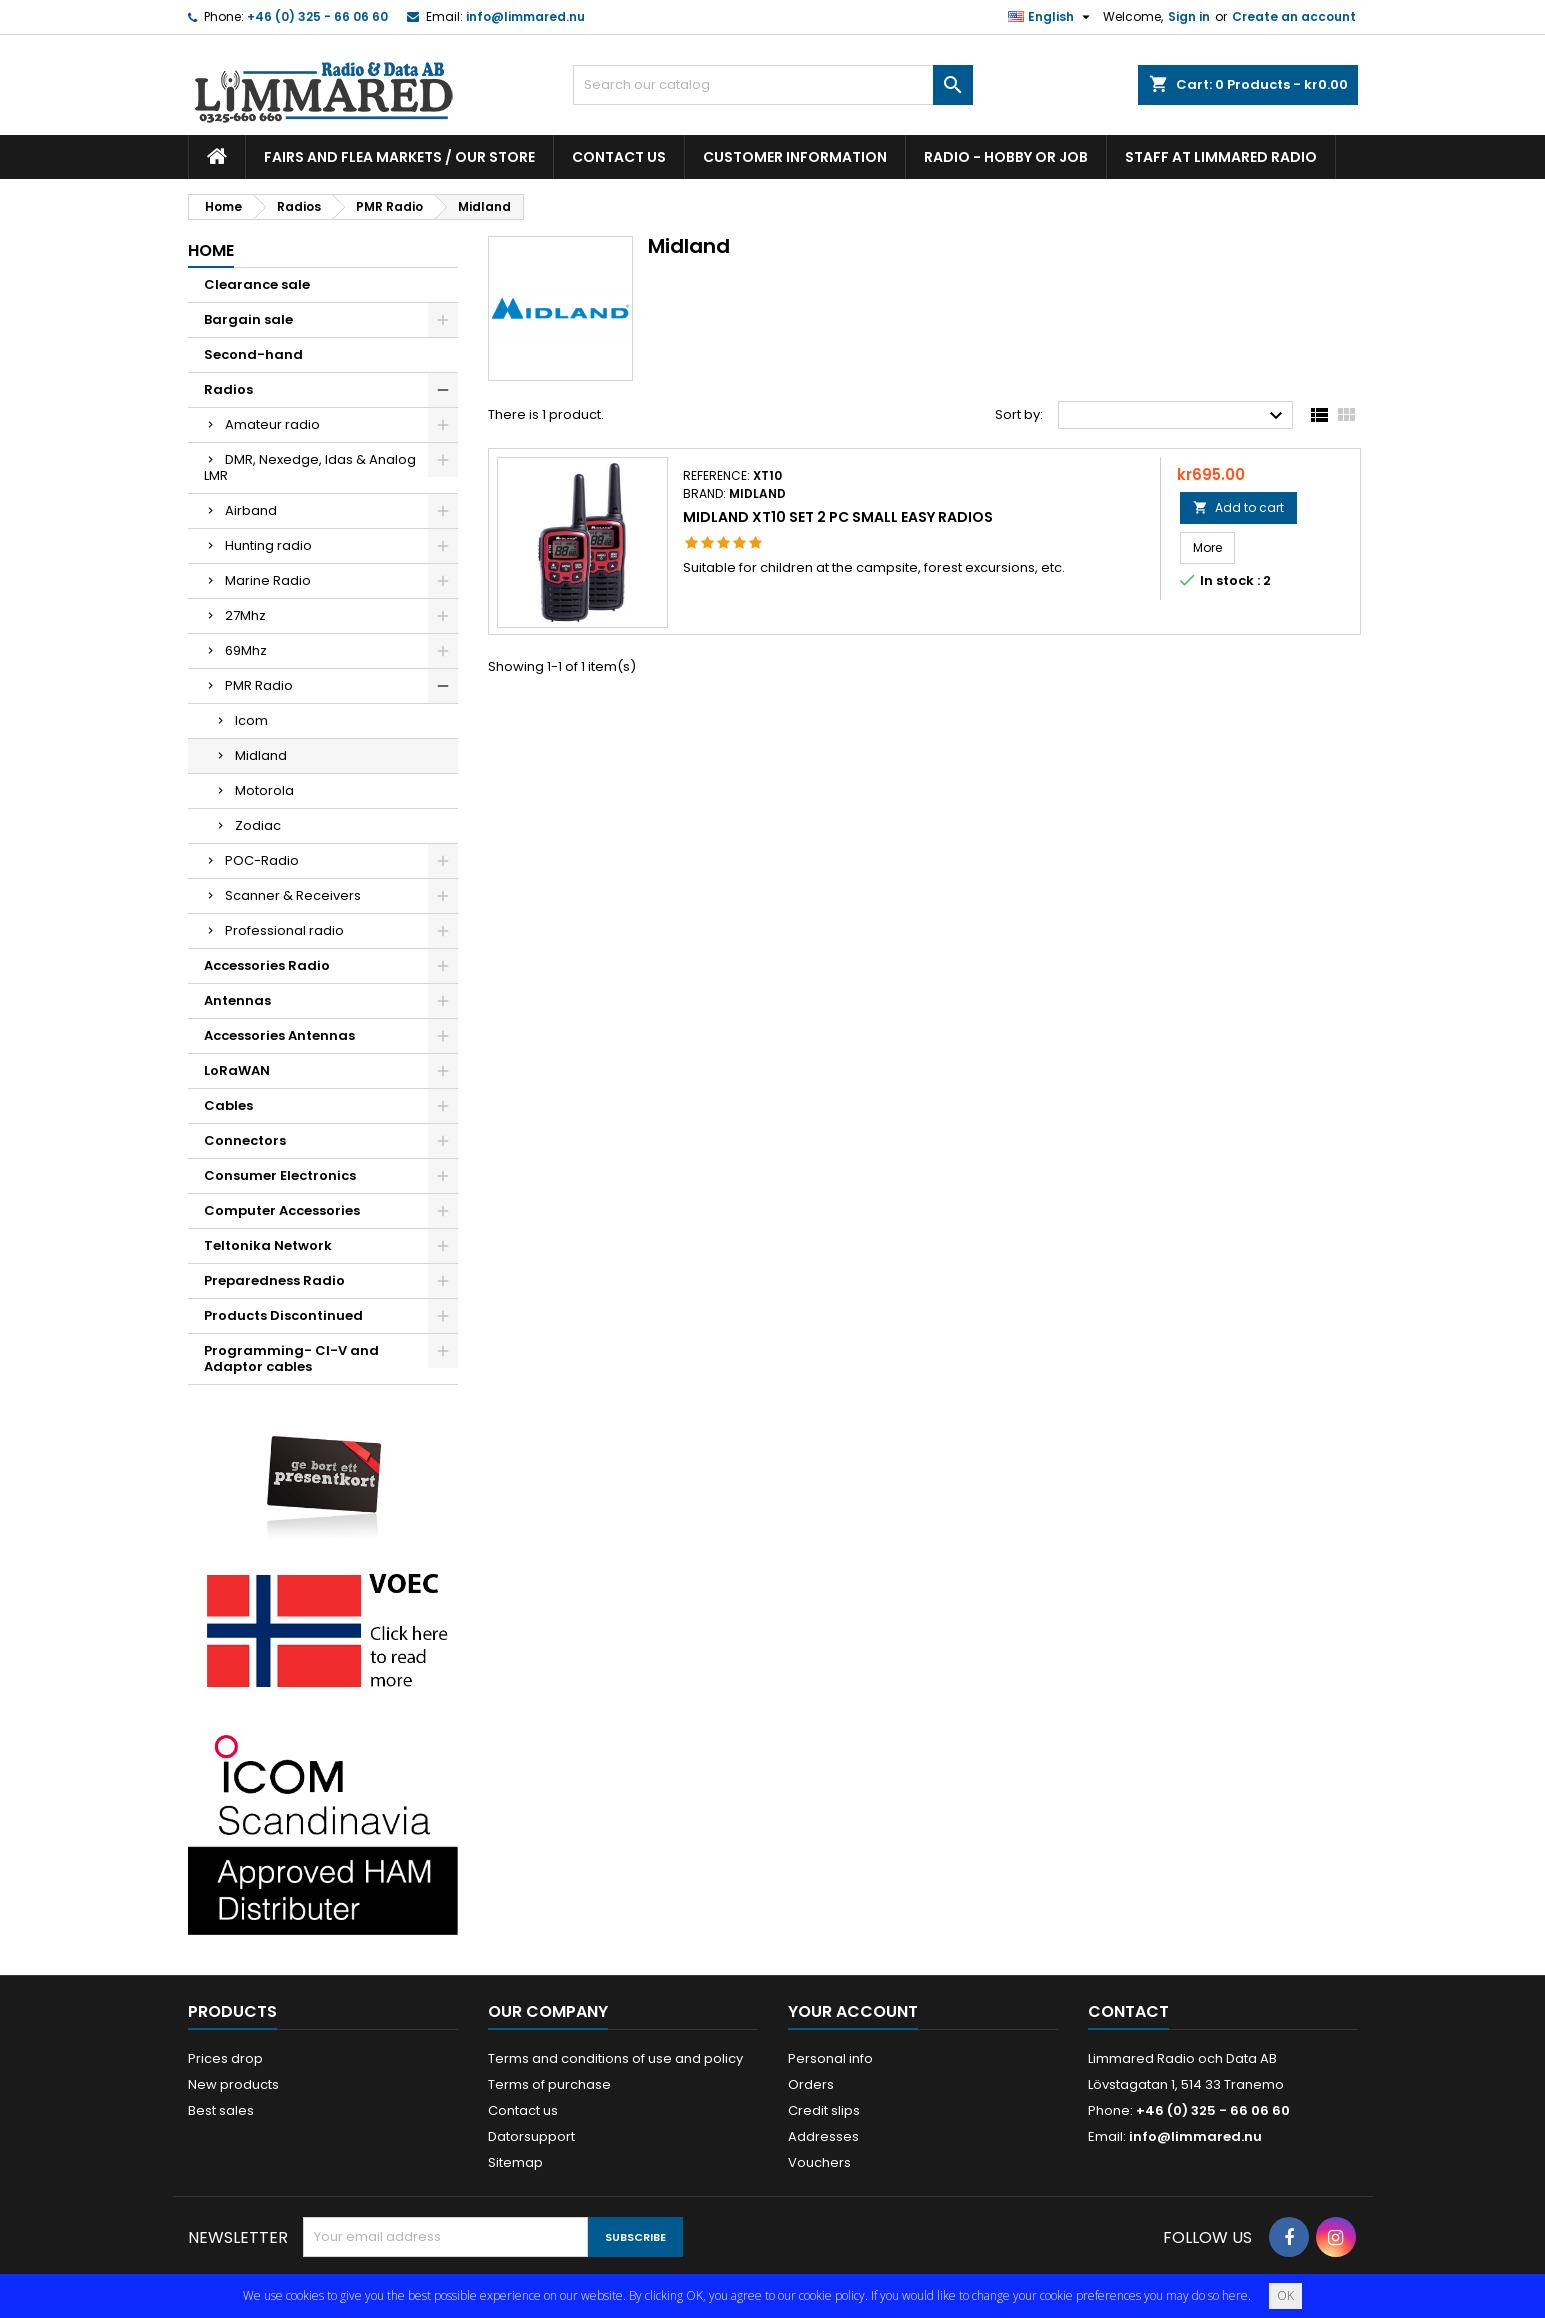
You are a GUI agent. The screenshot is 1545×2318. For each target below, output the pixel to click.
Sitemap (515, 2162)
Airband (251, 510)
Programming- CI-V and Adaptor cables (291, 1358)
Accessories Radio (267, 965)
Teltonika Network (268, 1245)
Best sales (221, 2110)
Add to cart (1238, 507)
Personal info (830, 2058)
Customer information (795, 157)
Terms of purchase (549, 2084)
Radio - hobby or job (1006, 157)
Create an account (1294, 16)
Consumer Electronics (280, 1175)
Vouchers (819, 2162)
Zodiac (258, 825)
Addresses (823, 2136)
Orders (811, 2084)
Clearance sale (257, 284)
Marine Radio (268, 580)
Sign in (1189, 16)
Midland (261, 755)
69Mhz (246, 650)
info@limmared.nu (525, 16)
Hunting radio (268, 545)
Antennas (237, 1000)
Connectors (245, 1140)
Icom (251, 720)
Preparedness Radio (274, 1280)
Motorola (264, 790)
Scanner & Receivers (293, 895)
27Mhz (245, 615)
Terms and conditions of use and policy (615, 2058)
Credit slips (824, 2110)
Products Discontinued (283, 1315)
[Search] (773, 85)
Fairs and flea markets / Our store (399, 157)
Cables (228, 1105)
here (1235, 2295)
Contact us (619, 157)
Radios (228, 389)
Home (211, 250)
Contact (1128, 2011)
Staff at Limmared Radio (1221, 157)
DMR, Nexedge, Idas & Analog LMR (310, 467)
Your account (853, 2011)
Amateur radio (272, 424)
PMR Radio (259, 685)
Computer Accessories (282, 1210)
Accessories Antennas (279, 1035)
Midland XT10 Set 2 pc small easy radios (838, 517)
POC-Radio (262, 860)
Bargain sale (248, 319)
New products (233, 2084)
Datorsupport (531, 2136)
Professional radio (284, 930)
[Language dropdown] (1051, 17)
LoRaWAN (237, 1070)
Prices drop (225, 2058)
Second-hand (253, 354)
